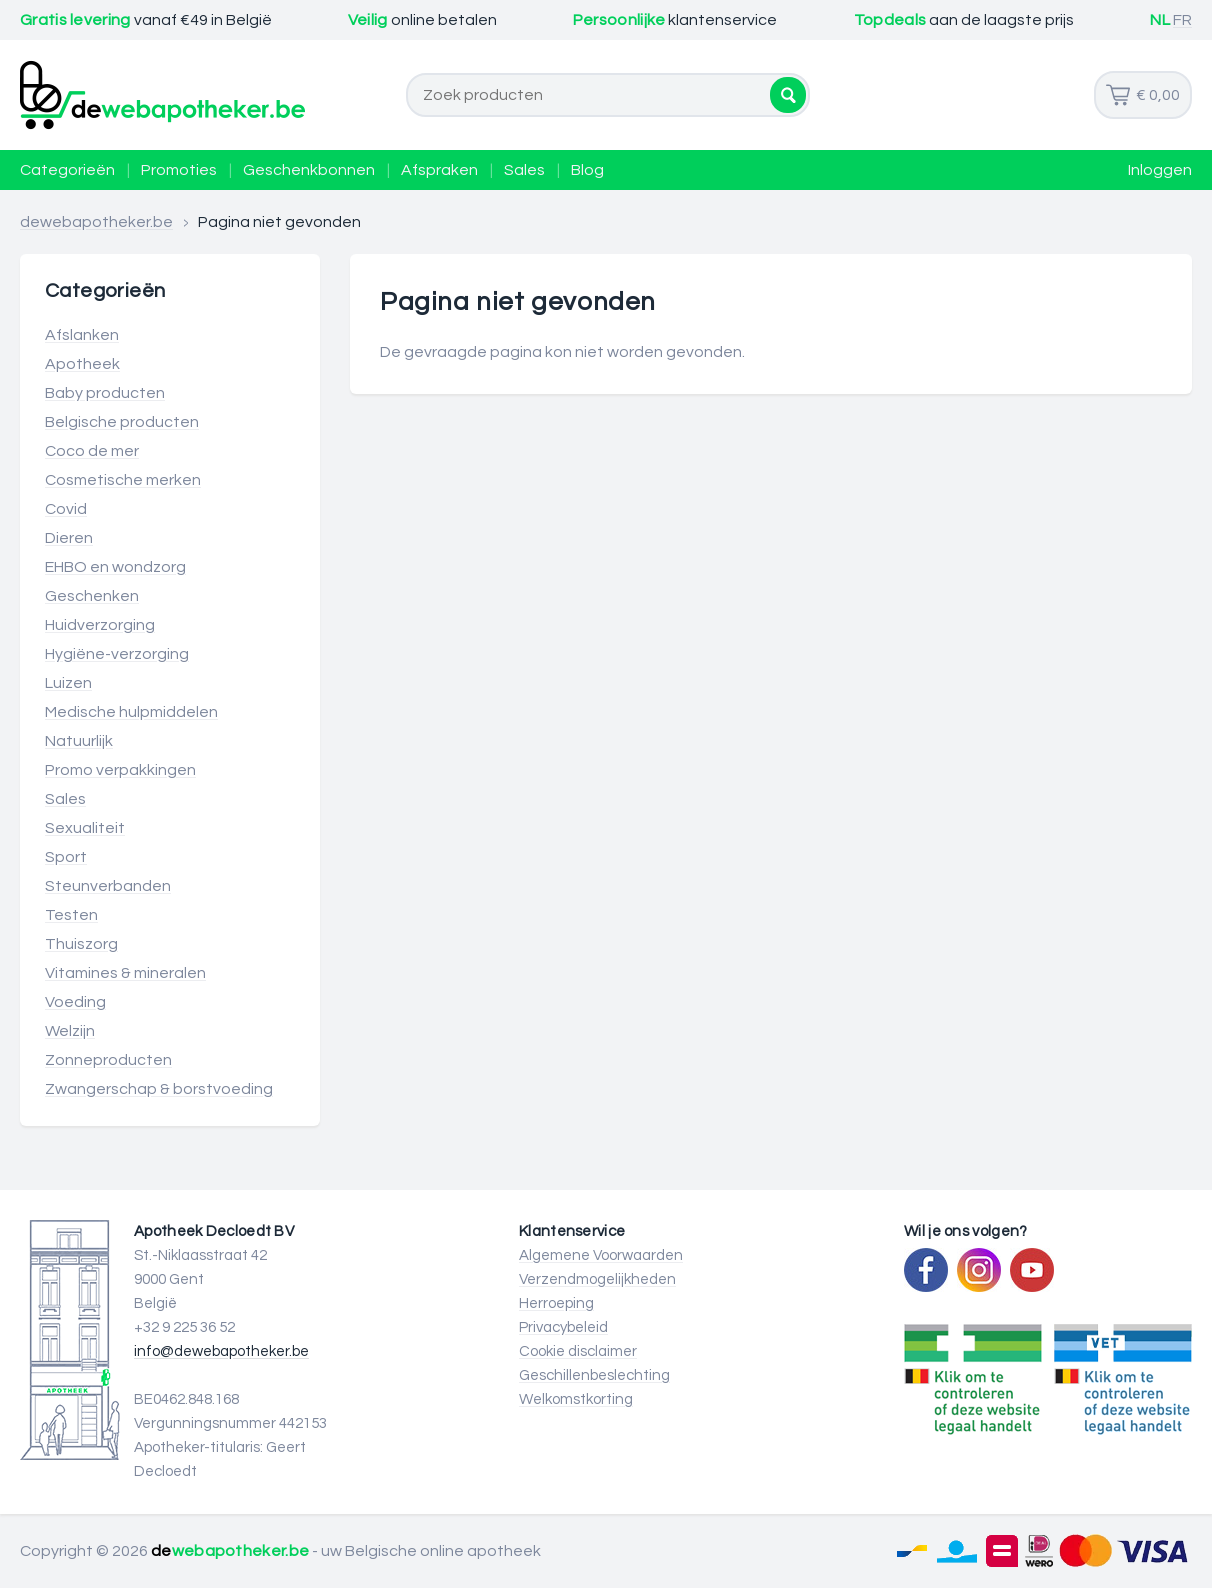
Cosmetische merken (123, 480)
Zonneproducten (108, 1060)
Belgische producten (122, 422)
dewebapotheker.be (96, 222)
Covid (66, 509)
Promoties (179, 170)
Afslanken (82, 335)
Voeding (75, 1002)
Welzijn (70, 1031)
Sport (66, 857)
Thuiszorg (81, 944)
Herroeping (556, 1303)
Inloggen (1160, 170)
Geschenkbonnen (309, 170)
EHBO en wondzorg (115, 567)
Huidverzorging (100, 625)
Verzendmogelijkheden (597, 1279)
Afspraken (439, 170)
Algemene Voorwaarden (601, 1255)
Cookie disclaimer (578, 1351)
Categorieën (67, 170)
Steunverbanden (108, 886)
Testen (71, 915)
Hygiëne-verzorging (117, 654)
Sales (524, 170)
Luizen (68, 683)
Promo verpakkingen (120, 770)
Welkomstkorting (576, 1399)
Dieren (69, 538)
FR (1182, 20)
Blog (587, 170)
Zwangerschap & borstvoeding (159, 1089)
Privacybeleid (563, 1327)
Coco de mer (92, 451)
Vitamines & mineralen (125, 973)
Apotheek (82, 364)
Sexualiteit (85, 828)
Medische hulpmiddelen (131, 712)
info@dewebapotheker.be (221, 1351)
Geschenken (92, 596)
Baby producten (105, 393)
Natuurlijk (79, 741)
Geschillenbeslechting (594, 1375)
